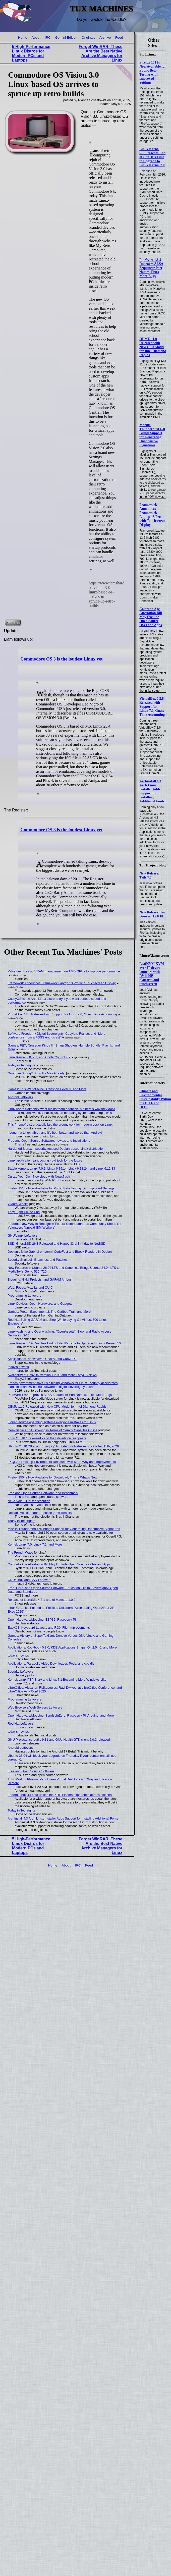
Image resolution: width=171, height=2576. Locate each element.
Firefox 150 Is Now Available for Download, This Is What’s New (52, 1477)
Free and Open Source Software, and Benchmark (43, 1493)
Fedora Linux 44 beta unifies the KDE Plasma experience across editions (60, 1795)
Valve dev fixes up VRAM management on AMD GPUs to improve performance (64, 971)
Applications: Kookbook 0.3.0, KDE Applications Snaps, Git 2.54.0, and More (62, 1647)
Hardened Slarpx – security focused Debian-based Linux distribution (56, 1148)
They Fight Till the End (24, 1212)
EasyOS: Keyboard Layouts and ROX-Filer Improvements (49, 1627)
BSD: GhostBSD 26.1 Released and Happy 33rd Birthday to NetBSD (56, 1243)
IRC (48, 37)
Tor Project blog (152, 865)
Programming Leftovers (24, 1295)
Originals (88, 37)
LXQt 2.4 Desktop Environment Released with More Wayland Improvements (62, 1462)
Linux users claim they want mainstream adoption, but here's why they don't (61, 1109)
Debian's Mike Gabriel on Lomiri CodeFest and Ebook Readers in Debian (60, 1251)
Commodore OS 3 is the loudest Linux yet (61, 659)
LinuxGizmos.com (154, 956)
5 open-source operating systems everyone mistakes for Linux (52, 1422)
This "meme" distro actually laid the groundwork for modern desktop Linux (60, 1124)
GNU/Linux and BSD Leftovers (29, 1580)
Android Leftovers (20, 1097)
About (36, 37)
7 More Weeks (18, 1204)
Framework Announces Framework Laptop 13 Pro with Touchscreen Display (152, 515)
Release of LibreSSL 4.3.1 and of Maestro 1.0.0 (42, 1600)
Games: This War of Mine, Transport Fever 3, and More (47, 1089)
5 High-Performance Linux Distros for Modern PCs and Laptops (31, 53)
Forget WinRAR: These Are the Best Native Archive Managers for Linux (100, 53)
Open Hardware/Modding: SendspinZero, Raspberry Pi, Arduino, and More (61, 1715)
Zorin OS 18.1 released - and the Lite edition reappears (47, 1438)
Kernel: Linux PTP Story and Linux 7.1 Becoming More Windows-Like (57, 1679)
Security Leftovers (20, 1671)
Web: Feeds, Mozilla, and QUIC (30, 1287)
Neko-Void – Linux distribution (29, 1501)
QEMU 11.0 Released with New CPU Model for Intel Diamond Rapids (152, 347)
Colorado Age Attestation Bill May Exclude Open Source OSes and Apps (150, 617)
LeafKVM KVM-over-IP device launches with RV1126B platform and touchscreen (152, 974)
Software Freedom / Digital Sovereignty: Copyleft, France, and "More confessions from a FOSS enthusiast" (56, 1035)
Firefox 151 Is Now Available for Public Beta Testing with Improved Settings (152, 72)
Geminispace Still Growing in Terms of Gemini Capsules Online (53, 1430)
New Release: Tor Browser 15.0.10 (152, 914)
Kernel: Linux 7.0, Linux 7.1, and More (35, 1544)
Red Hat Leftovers (21, 1723)
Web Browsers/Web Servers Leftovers (35, 1707)
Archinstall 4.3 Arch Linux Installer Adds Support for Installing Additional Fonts (151, 791)
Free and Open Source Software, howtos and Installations (49, 1140)
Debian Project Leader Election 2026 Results (40, 1513)
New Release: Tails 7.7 (149, 875)
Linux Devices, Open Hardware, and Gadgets (40, 1303)
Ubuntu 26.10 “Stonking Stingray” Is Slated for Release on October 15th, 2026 (63, 1446)
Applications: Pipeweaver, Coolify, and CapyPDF (42, 1359)
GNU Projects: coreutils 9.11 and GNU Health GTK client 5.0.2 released (59, 1739)
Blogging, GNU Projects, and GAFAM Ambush (41, 1279)
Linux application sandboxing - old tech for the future (45, 1160)
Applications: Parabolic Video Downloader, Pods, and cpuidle (51, 1663)
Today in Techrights (21, 1065)
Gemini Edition (66, 37)
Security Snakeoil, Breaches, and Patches (38, 1260)
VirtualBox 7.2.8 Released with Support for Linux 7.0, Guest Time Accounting (152, 707)
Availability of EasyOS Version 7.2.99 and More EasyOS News (52, 1375)
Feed (119, 37)
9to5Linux (147, 54)
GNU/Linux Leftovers (23, 1235)
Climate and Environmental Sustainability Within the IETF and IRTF (155, 1099)
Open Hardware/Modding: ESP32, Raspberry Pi (42, 1619)
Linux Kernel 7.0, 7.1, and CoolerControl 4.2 (39, 1057)
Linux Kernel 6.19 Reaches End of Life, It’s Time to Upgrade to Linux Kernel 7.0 (152, 157)
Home (22, 37)
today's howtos (18, 1367)
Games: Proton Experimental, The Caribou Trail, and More (49, 1311)
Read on (12, 622)
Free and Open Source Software (31, 1771)
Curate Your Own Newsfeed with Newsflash (39, 1176)
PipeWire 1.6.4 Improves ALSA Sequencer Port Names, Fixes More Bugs (151, 268)
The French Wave (20, 1552)
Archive (105, 37)
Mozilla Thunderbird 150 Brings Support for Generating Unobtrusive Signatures (152, 435)
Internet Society (152, 1083)
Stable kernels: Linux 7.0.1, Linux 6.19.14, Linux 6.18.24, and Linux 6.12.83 (61, 1168)
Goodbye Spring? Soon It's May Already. (36, 1073)
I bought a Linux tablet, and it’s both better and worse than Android (55, 1132)
